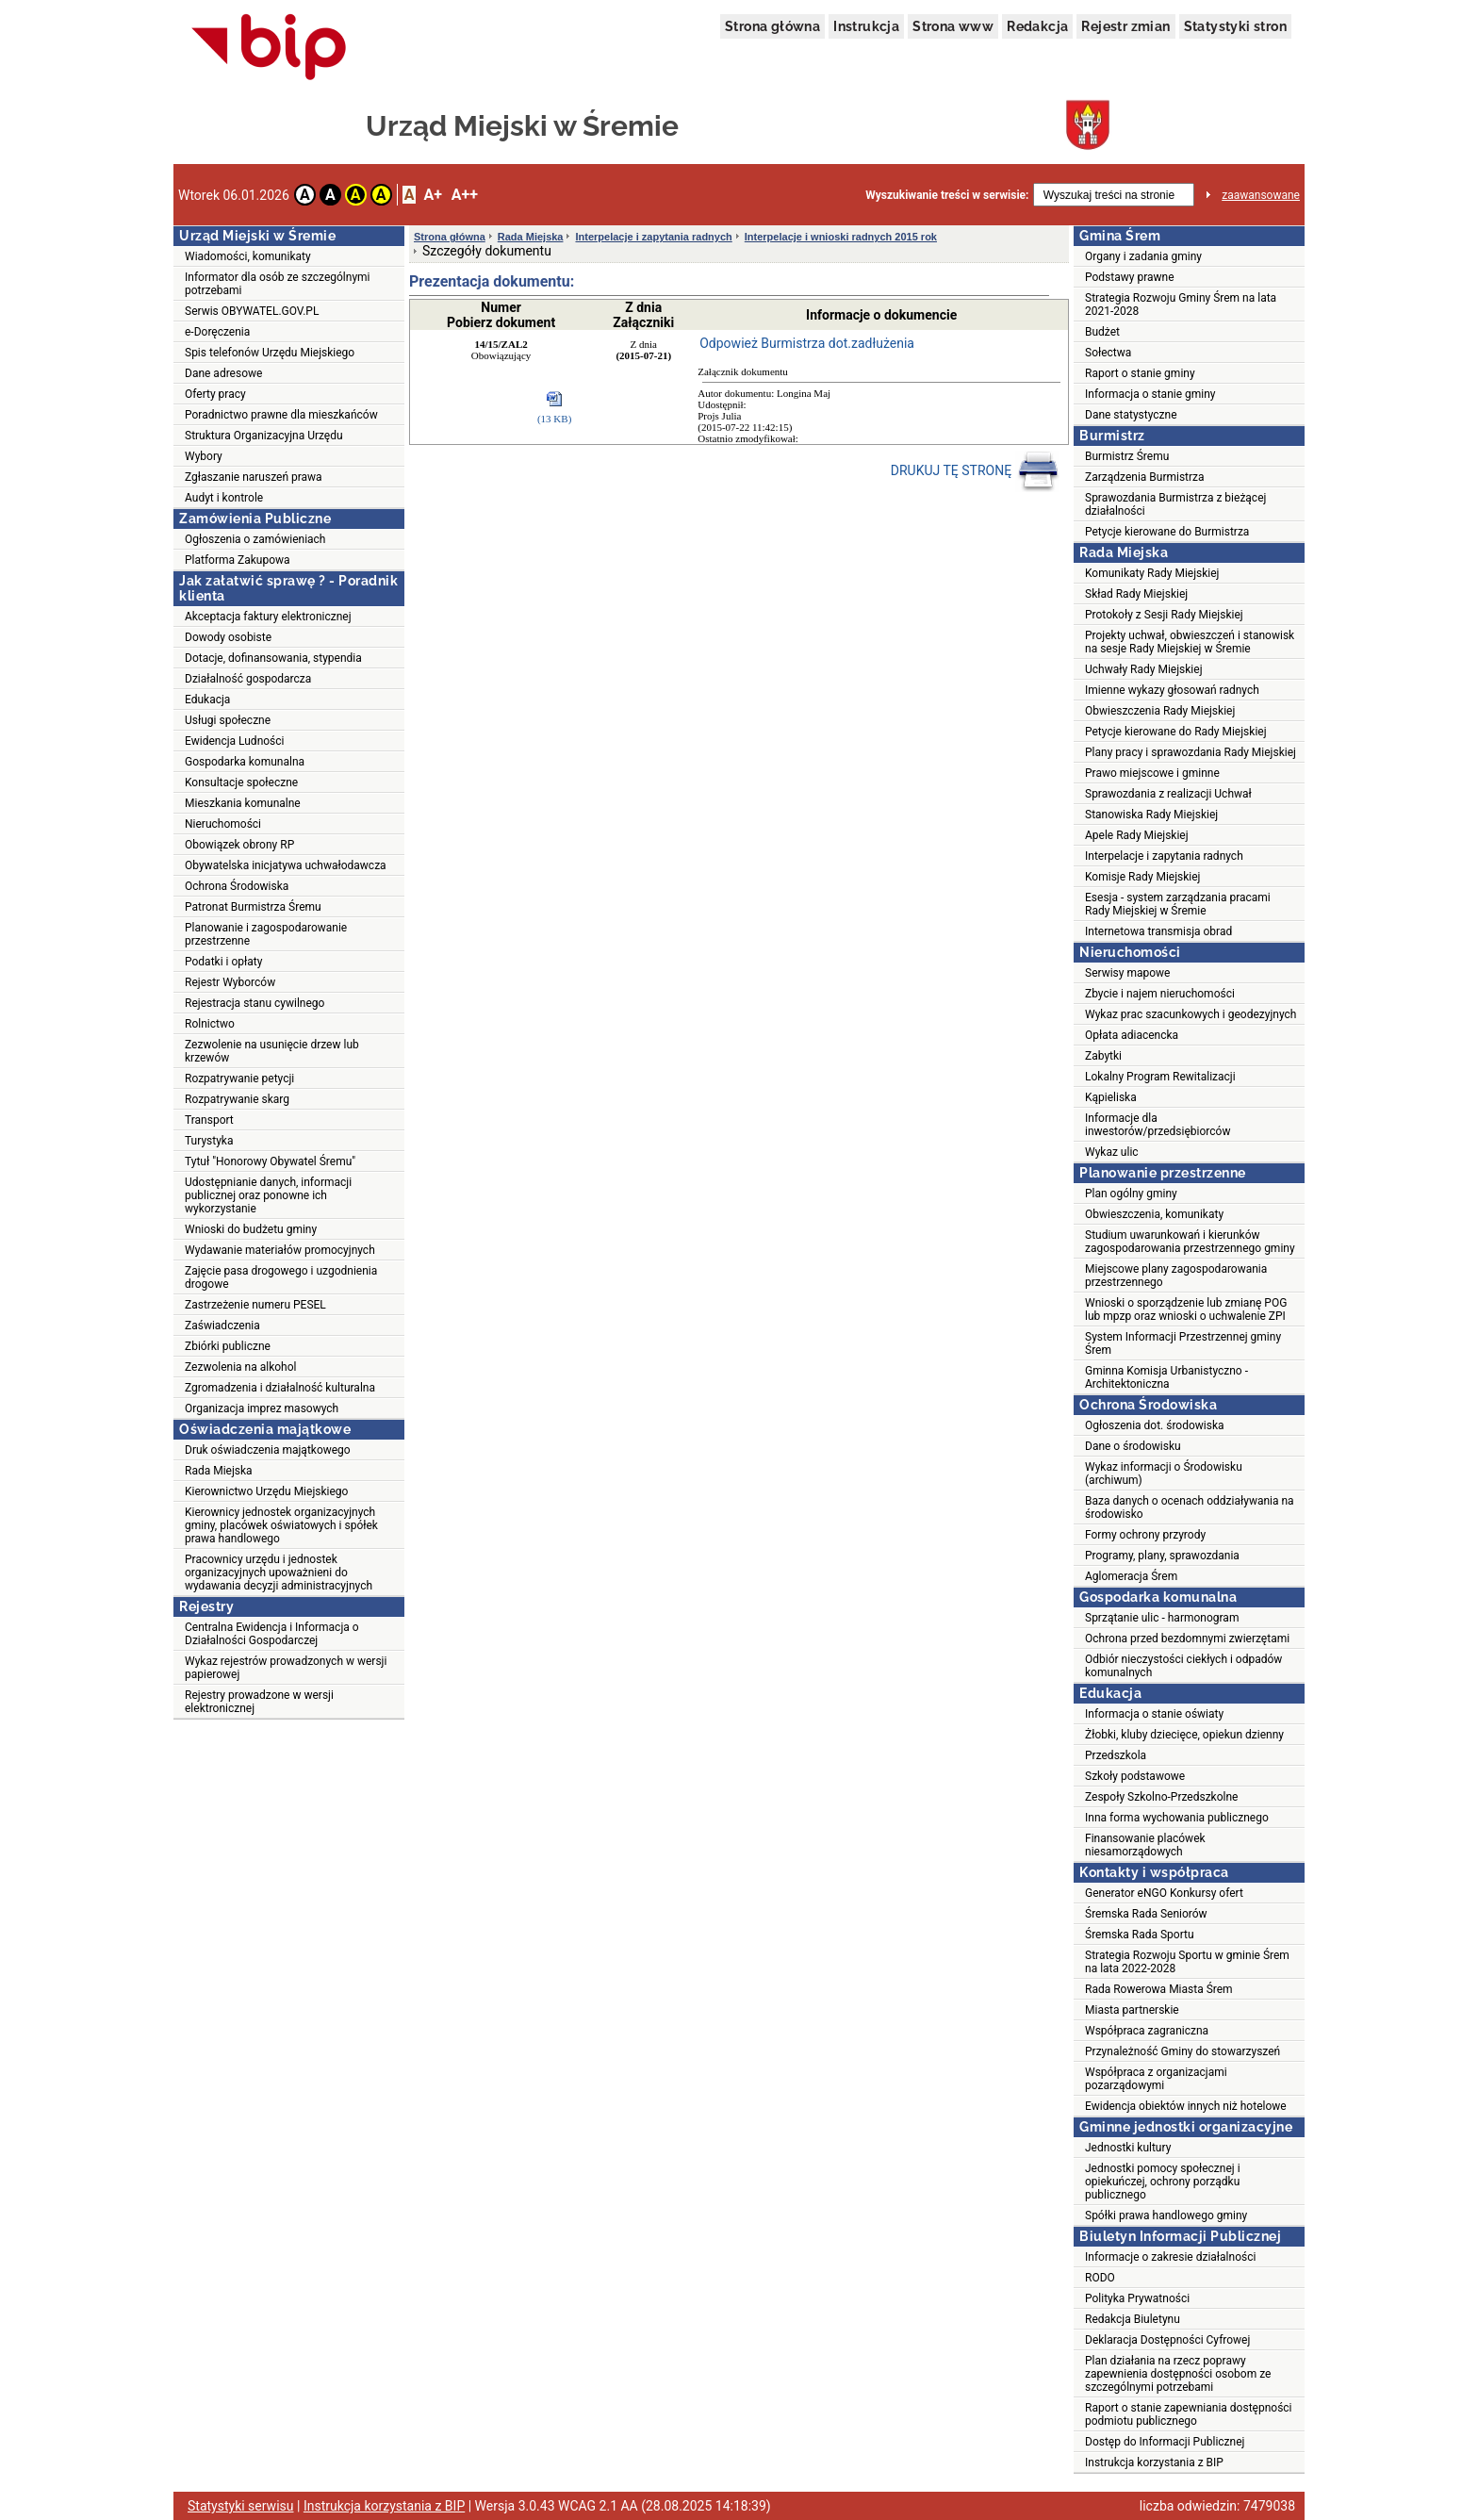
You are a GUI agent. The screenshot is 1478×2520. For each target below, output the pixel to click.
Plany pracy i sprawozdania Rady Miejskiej (1190, 752)
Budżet (1102, 331)
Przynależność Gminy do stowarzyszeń (1182, 2051)
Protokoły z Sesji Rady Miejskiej (1164, 614)
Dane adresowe (223, 373)
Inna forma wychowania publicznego (1177, 1817)
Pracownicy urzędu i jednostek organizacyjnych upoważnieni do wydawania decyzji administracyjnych (278, 1572)
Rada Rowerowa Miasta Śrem (1159, 1989)
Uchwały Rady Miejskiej (1144, 669)
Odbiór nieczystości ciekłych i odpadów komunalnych (1183, 1666)
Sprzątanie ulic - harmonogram (1162, 1617)
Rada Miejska (219, 1470)
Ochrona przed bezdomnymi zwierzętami (1187, 1638)
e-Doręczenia (217, 331)
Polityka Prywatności (1137, 2298)
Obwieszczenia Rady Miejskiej (1160, 710)
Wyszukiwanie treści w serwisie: (946, 195)
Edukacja (207, 699)
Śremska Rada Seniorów (1146, 1913)
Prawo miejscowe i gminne (1152, 773)
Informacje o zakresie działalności (1170, 2257)
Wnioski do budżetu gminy (251, 1229)
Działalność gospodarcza (248, 678)
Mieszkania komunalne (243, 803)
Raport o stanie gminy (1140, 373)
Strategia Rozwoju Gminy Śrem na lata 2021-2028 (1180, 304)
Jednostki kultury (1128, 2147)
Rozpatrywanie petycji (239, 1078)
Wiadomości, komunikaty (248, 256)
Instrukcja (866, 26)
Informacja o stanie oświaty (1154, 1714)
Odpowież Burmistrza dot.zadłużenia (806, 343)
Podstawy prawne (1129, 277)
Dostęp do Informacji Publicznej (1164, 2441)
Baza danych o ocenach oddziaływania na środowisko (1189, 1507)
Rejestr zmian (1125, 26)
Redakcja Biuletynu (1132, 2319)
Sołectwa (1108, 352)
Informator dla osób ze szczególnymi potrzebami (277, 284)
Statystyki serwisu (241, 2505)
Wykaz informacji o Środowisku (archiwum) (1163, 1473)
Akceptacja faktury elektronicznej (268, 616)
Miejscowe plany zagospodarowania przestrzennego (1176, 1275)
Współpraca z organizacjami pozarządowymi (1156, 2079)
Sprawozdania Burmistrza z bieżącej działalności (1175, 504)
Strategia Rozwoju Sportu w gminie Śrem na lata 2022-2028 (1187, 1962)
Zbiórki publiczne (228, 1346)
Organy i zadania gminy (1143, 256)
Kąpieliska (1111, 1097)
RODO (1100, 2277)
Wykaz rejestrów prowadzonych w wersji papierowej (285, 1668)
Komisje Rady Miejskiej (1142, 876)
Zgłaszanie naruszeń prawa (253, 477)
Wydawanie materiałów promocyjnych (280, 1250)
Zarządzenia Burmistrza (1145, 477)
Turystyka (209, 1140)
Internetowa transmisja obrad (1158, 931)
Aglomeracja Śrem (1131, 1576)
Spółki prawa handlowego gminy (1166, 2215)
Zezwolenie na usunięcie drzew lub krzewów (272, 1051)
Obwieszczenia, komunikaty (1154, 1214)
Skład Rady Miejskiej (1136, 594)
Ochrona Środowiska (236, 886)
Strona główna (772, 26)
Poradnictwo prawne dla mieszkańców (281, 414)
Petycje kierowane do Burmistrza (1167, 531)
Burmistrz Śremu (1127, 456)
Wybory (203, 456)
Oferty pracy (215, 394)
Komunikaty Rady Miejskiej (1152, 573)
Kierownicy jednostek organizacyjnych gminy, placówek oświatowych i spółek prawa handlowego (281, 1525)
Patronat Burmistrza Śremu (253, 907)
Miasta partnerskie (1132, 2010)
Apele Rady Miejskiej (1137, 835)
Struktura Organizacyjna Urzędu (264, 435)
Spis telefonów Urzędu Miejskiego (269, 352)
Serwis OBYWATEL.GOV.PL (252, 311)
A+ (432, 195)
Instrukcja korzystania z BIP (1154, 2462)
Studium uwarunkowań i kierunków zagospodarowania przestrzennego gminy (1190, 1241)
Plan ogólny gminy (1131, 1193)
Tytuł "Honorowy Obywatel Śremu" (270, 1161)
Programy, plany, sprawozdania (1162, 1555)
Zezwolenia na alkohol (240, 1367)
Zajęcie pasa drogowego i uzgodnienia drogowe (281, 1277)
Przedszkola (1115, 1755)
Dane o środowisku (1133, 1446)
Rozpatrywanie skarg (237, 1099)
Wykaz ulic (1112, 1152)
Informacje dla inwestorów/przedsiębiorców (1157, 1125)
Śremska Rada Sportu (1139, 1934)
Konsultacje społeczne (241, 782)
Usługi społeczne (228, 720)
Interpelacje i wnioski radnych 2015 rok (841, 236)
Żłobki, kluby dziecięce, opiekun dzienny (1184, 1734)
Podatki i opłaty (223, 961)
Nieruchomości (223, 824)
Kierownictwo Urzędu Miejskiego (266, 1491)
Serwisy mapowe (1127, 973)
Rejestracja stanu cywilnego (254, 1003)
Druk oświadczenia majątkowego (268, 1450)
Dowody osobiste (228, 637)
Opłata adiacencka (1131, 1035)
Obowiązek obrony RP (239, 844)
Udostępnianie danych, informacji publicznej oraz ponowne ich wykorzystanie (268, 1195)
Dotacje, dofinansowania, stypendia (273, 658)
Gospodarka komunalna (244, 761)
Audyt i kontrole (224, 497)
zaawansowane (1261, 195)
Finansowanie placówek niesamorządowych (1145, 1845)
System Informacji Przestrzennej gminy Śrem (1183, 1343)
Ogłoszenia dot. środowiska (1154, 1425)
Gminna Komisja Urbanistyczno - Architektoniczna (1166, 1377)
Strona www (953, 26)
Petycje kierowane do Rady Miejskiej (1176, 731)
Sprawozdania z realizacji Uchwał (1168, 793)
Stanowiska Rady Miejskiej (1151, 814)
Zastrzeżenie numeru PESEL (255, 1304)
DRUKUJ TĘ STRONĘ (975, 471)
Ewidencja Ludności (235, 741)
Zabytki (1103, 1055)
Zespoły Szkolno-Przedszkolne (1161, 1797)
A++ (465, 195)
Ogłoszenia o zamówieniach (255, 539)
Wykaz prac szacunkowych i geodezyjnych (1190, 1014)
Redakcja (1037, 26)
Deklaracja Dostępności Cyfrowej (1167, 2340)
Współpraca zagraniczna (1146, 2030)
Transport (209, 1120)
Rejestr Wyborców (230, 982)
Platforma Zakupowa (237, 560)
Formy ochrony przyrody (1145, 1534)
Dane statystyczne (1131, 414)
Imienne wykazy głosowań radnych (1172, 690)
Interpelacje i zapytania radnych (653, 236)
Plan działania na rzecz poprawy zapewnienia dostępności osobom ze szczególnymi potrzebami (1178, 2374)
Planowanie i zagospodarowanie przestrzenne (266, 934)
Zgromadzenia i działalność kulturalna (280, 1387)
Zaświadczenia (222, 1325)
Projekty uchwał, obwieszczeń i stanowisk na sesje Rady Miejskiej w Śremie (1189, 642)
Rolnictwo (210, 1023)
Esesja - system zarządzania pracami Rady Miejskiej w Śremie (1178, 904)
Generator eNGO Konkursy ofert (1164, 1893)
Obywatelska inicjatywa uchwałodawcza (285, 865)
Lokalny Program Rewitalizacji (1160, 1076)
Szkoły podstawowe (1135, 1776)
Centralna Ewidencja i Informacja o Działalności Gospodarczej (272, 1634)
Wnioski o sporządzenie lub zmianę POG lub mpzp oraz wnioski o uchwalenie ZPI (1186, 1309)
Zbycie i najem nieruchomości (1160, 993)
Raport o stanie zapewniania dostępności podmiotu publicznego (1188, 2414)
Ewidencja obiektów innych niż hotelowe (1186, 2106)
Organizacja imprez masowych (261, 1408)
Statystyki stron (1235, 26)
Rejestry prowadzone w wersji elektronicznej (259, 1701)
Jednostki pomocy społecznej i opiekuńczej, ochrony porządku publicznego (1162, 2181)
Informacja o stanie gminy (1150, 394)
